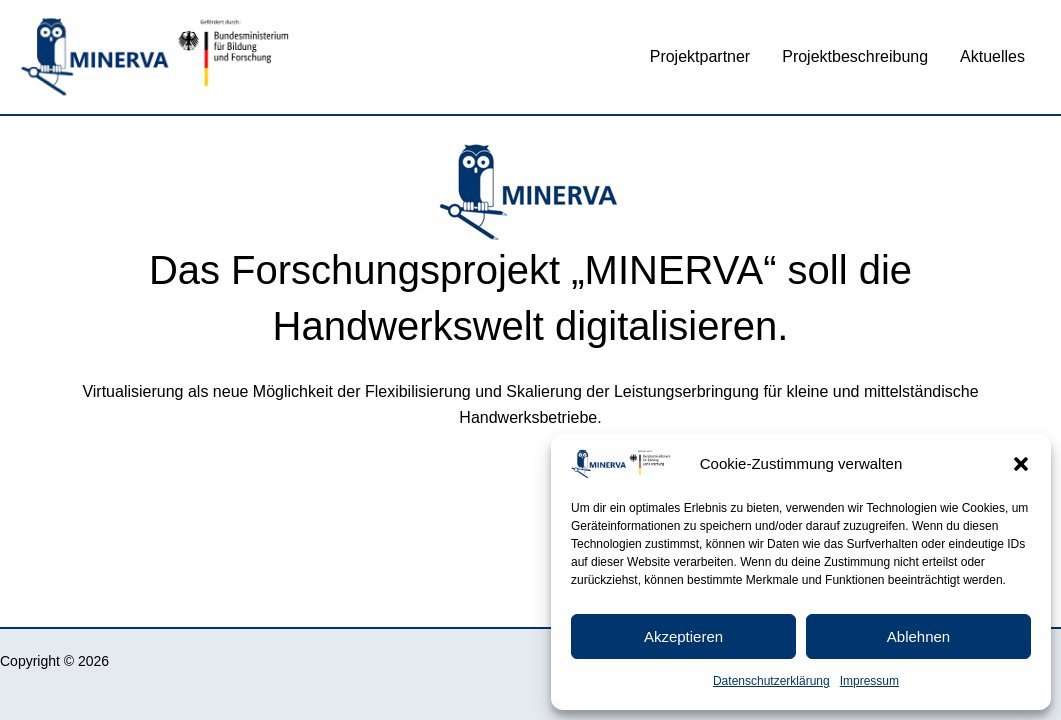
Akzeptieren (683, 636)
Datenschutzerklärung (771, 681)
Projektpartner (700, 56)
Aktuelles (992, 56)
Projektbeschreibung (855, 56)
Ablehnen (918, 636)
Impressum (869, 681)
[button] (1021, 464)
